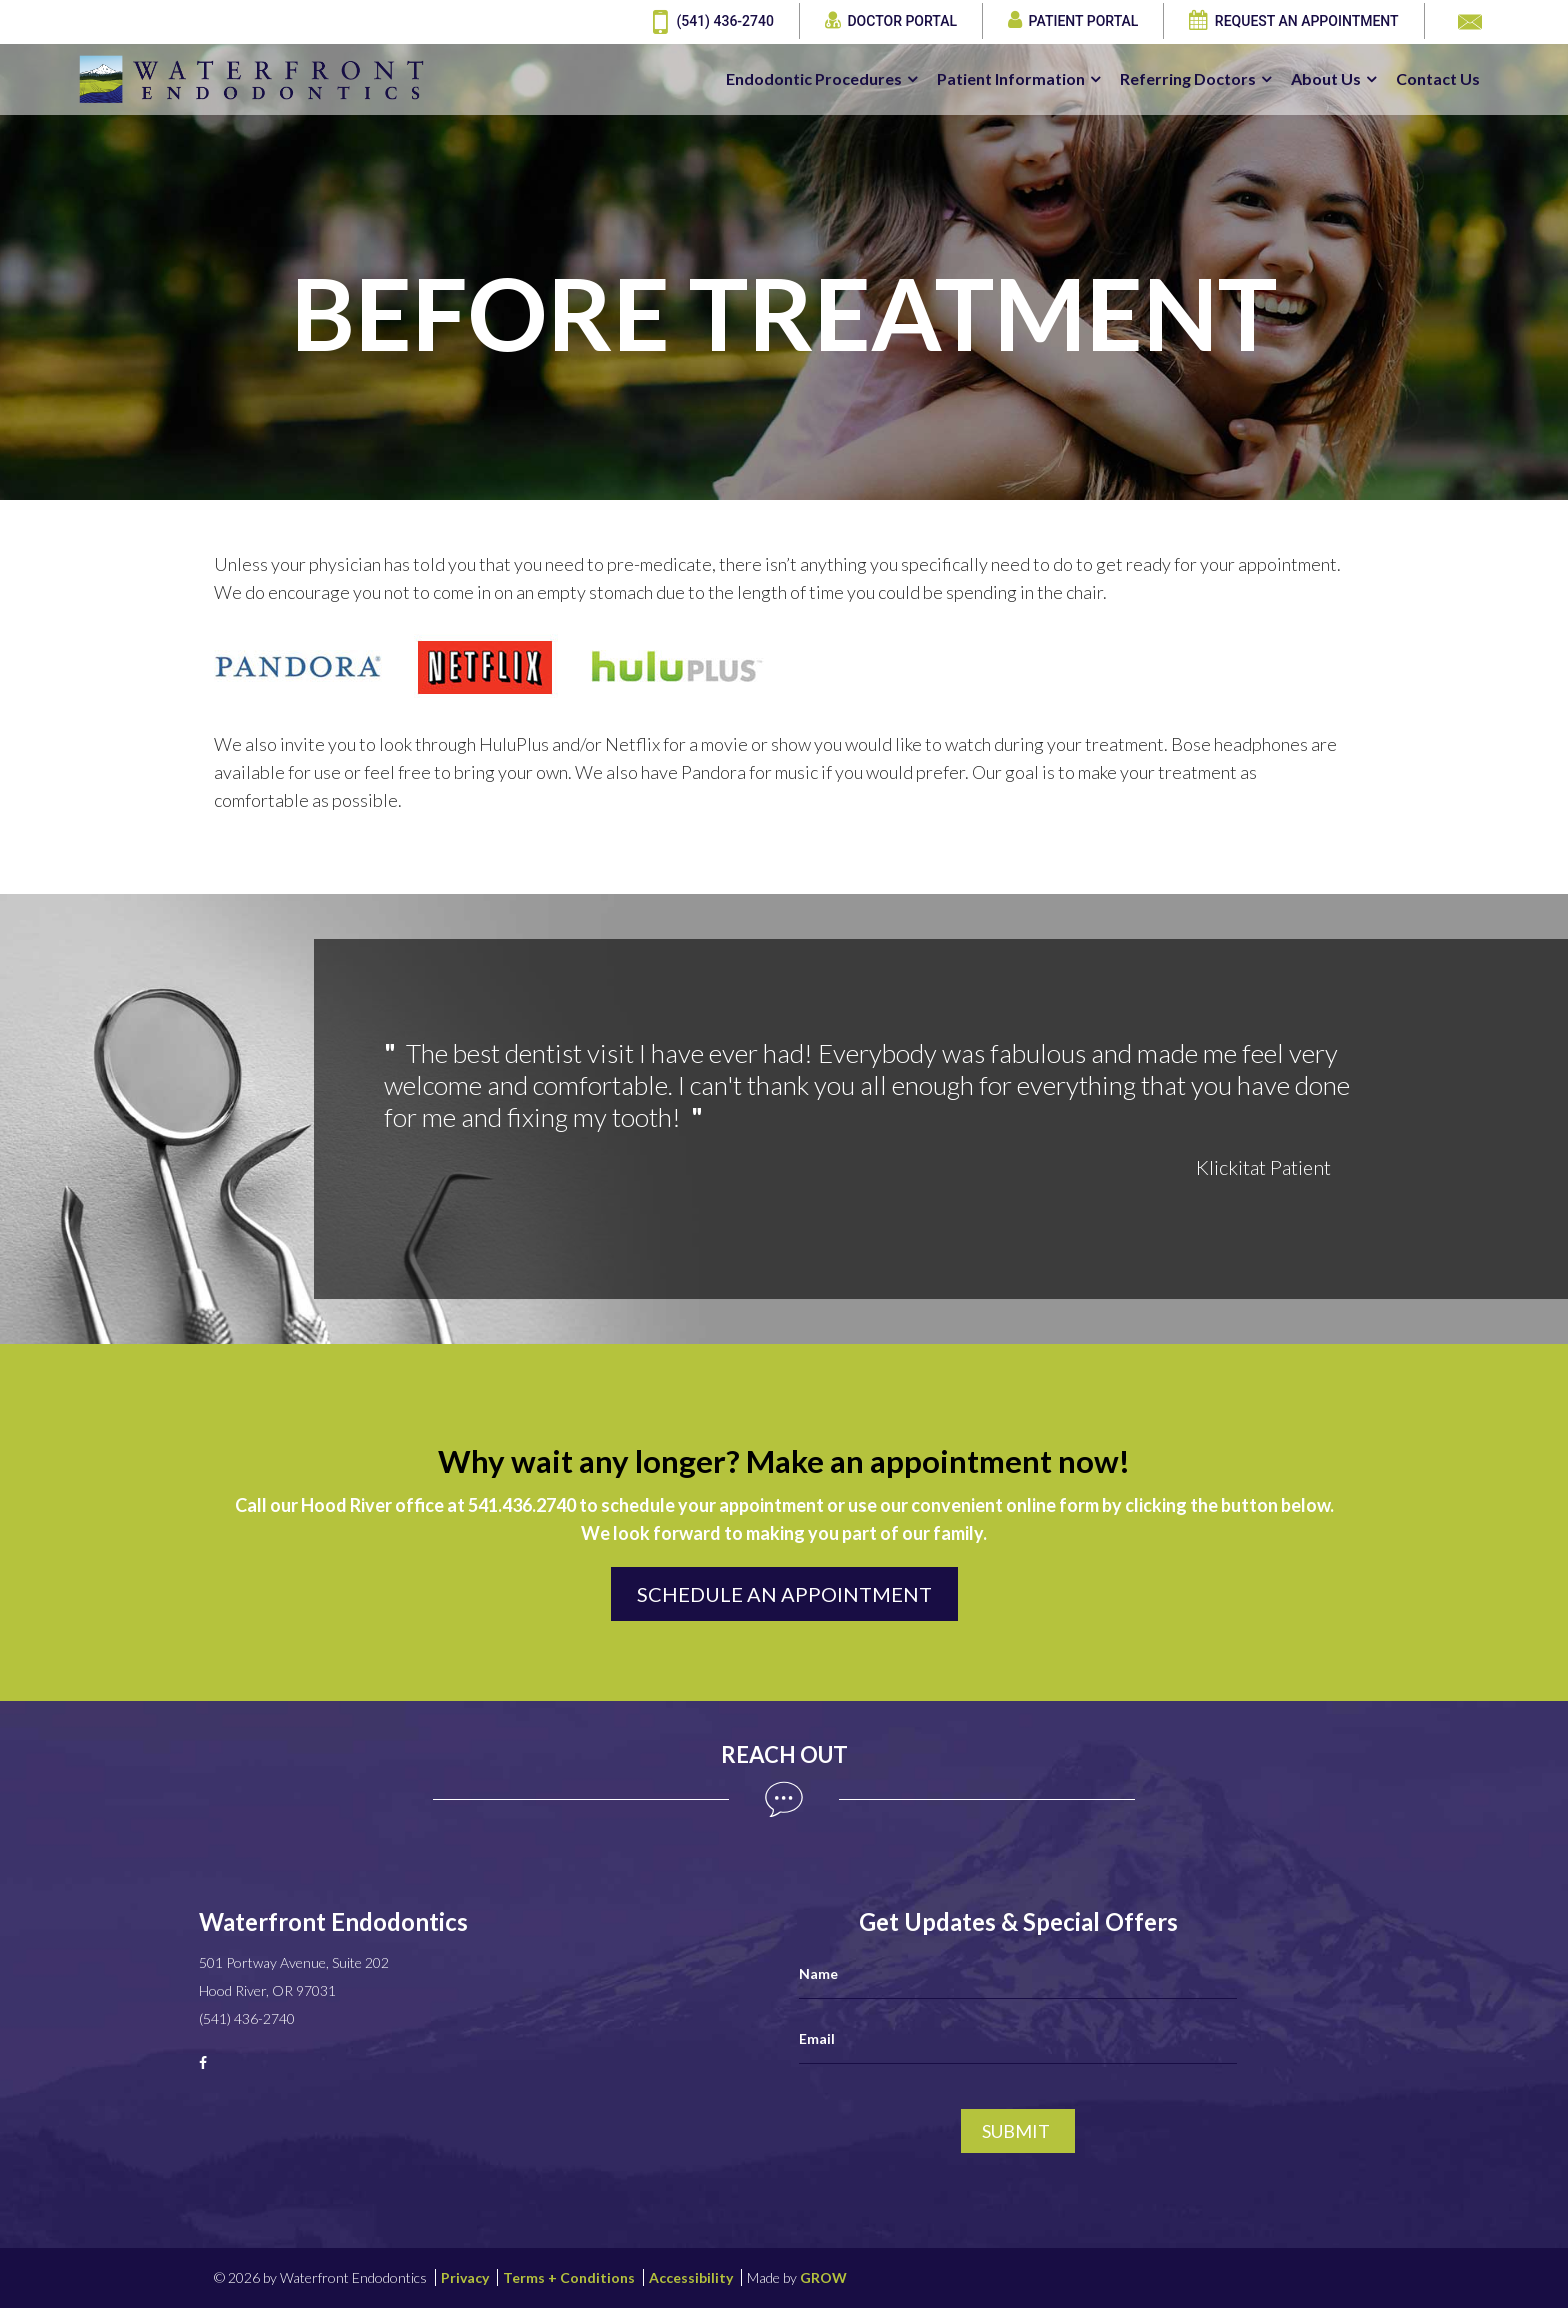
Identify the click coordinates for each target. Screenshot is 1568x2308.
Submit (1016, 2131)
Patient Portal (1073, 22)
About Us (1326, 79)
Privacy (465, 2277)
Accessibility (691, 2277)
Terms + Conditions (569, 2277)
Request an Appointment (1293, 22)
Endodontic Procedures (814, 79)
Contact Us (1438, 79)
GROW (823, 2277)
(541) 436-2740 (713, 22)
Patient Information (1011, 79)
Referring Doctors (1188, 79)
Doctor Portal (891, 22)
